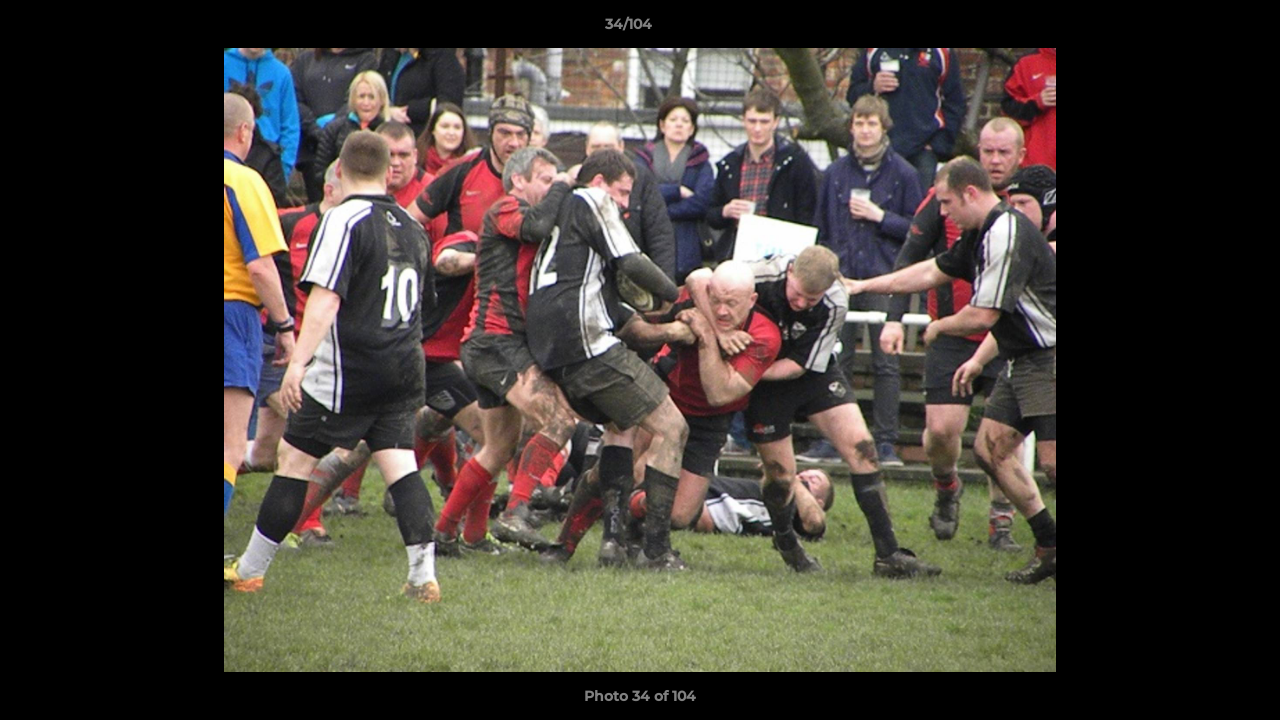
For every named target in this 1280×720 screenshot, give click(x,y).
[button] (1196, 29)
